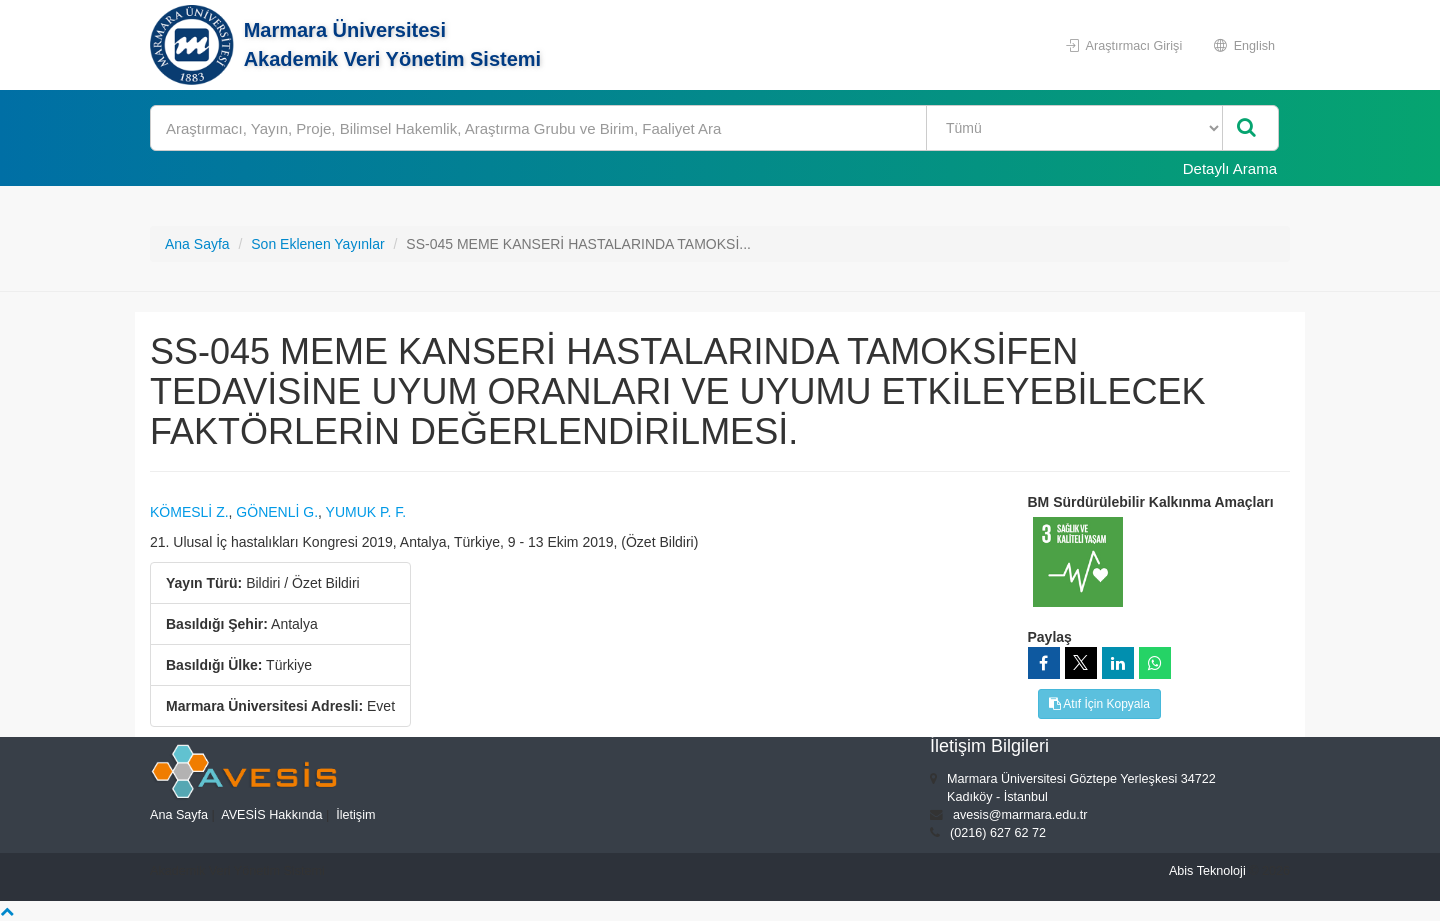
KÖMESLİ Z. (189, 512)
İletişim (355, 815)
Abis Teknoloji (1207, 871)
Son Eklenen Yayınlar (317, 244)
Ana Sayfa (197, 244)
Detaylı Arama (1230, 168)
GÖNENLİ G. (277, 512)
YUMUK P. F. (366, 512)
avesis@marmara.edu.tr (1020, 815)
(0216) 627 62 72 (998, 833)
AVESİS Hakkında (271, 815)
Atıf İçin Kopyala (1099, 704)
